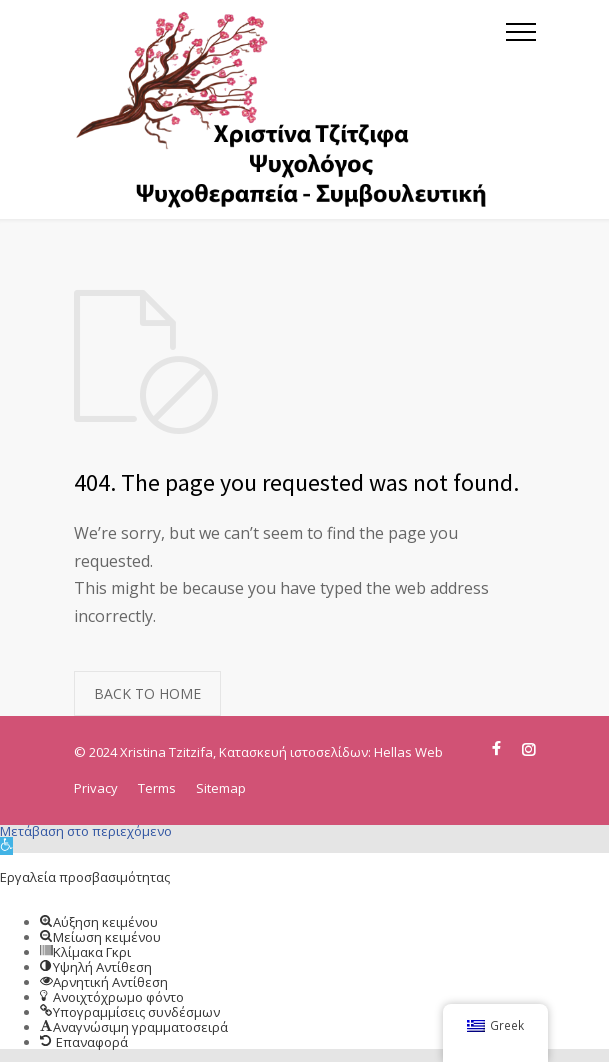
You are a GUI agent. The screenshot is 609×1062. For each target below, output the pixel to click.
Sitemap (221, 788)
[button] (6, 846)
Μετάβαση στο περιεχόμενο (86, 831)
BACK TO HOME (147, 693)
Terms (157, 788)
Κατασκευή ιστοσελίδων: (296, 752)
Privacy (96, 788)
